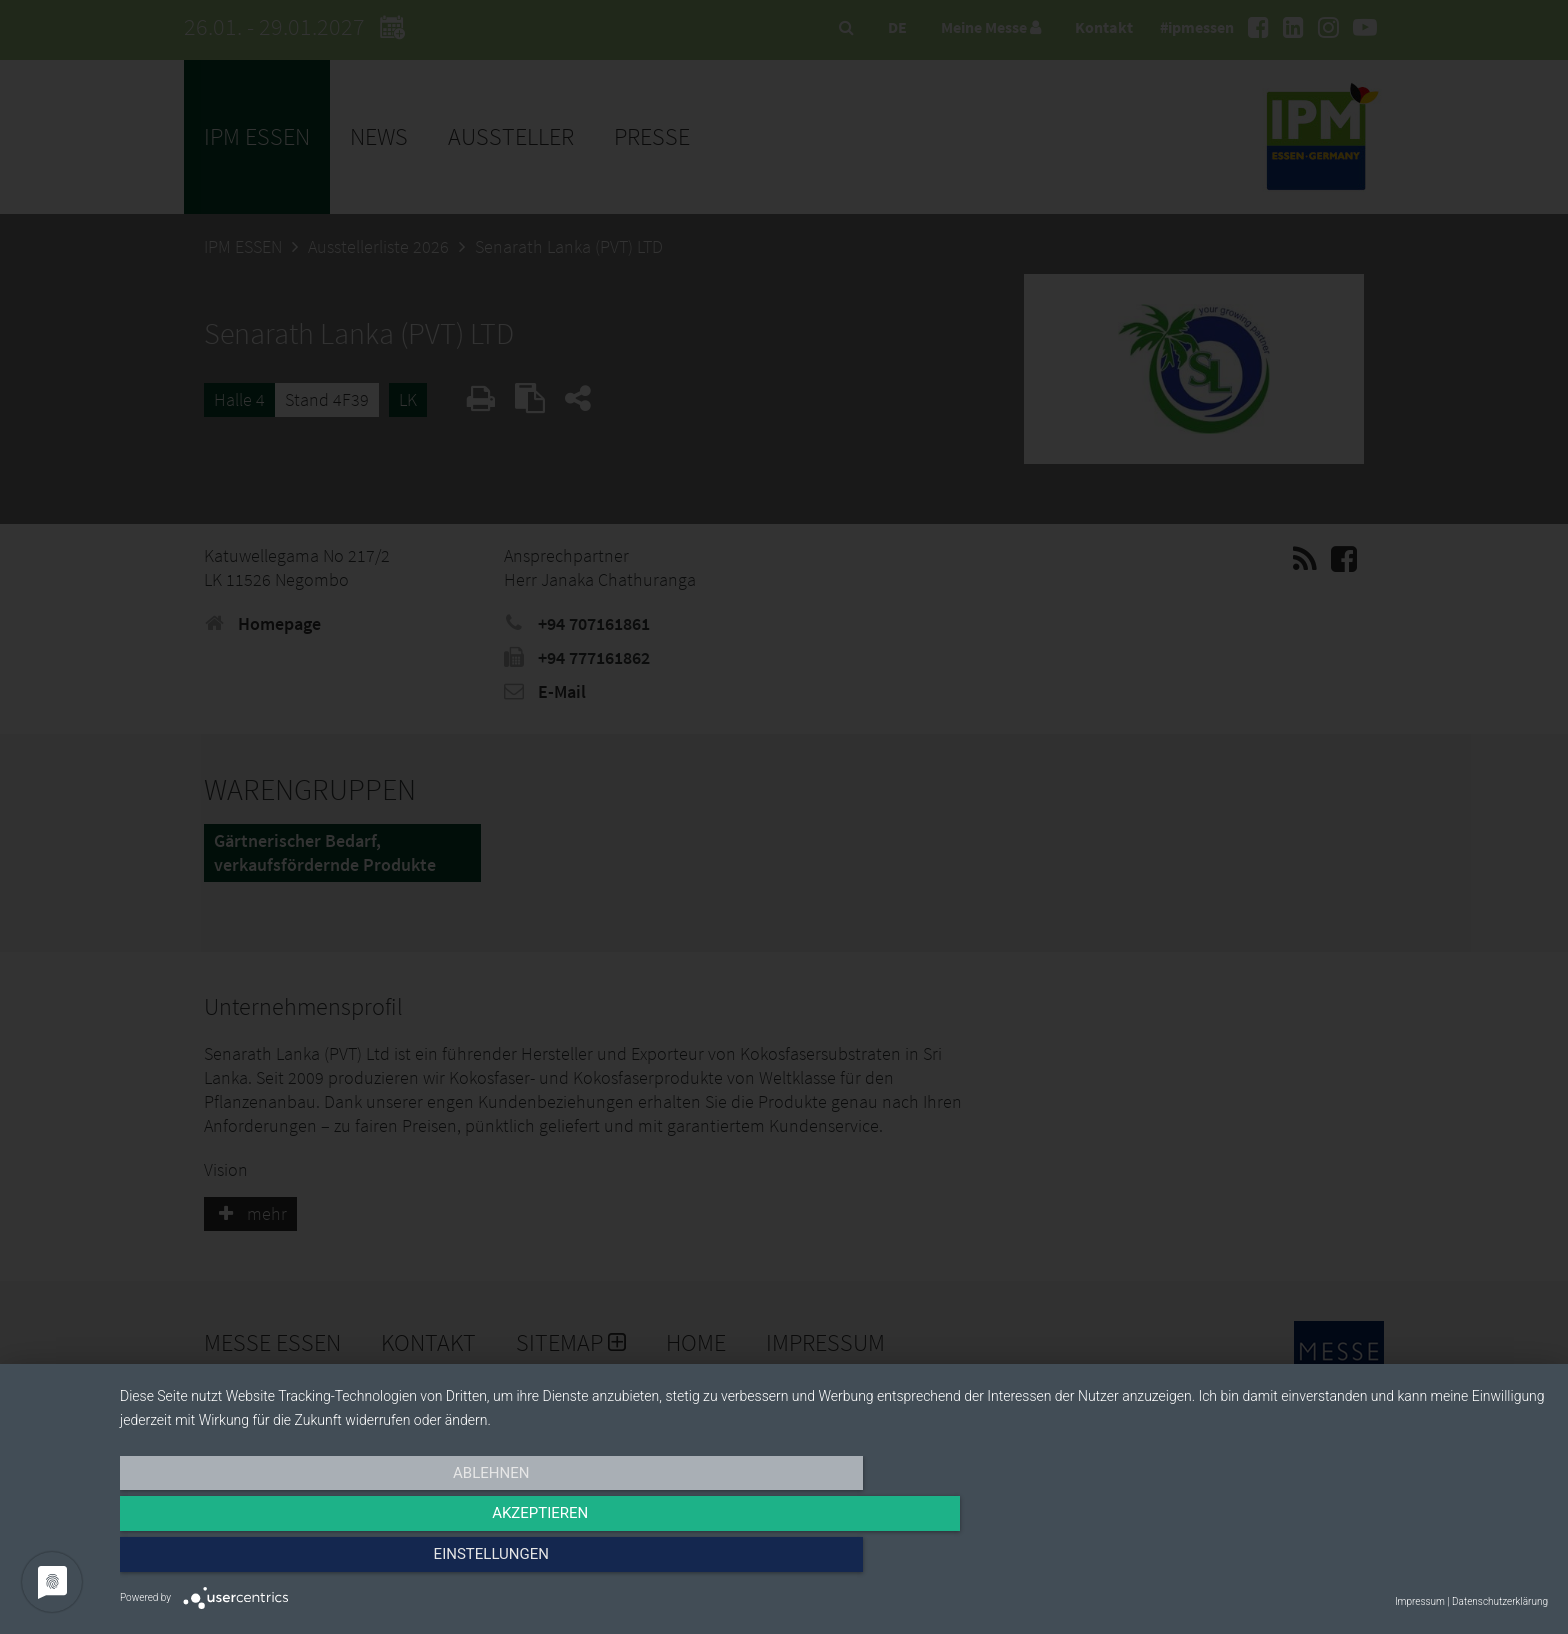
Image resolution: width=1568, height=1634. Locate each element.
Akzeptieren (834, 1561)
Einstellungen (1333, 1561)
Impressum (1420, 1601)
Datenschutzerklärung (1500, 1601)
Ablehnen (334, 1561)
